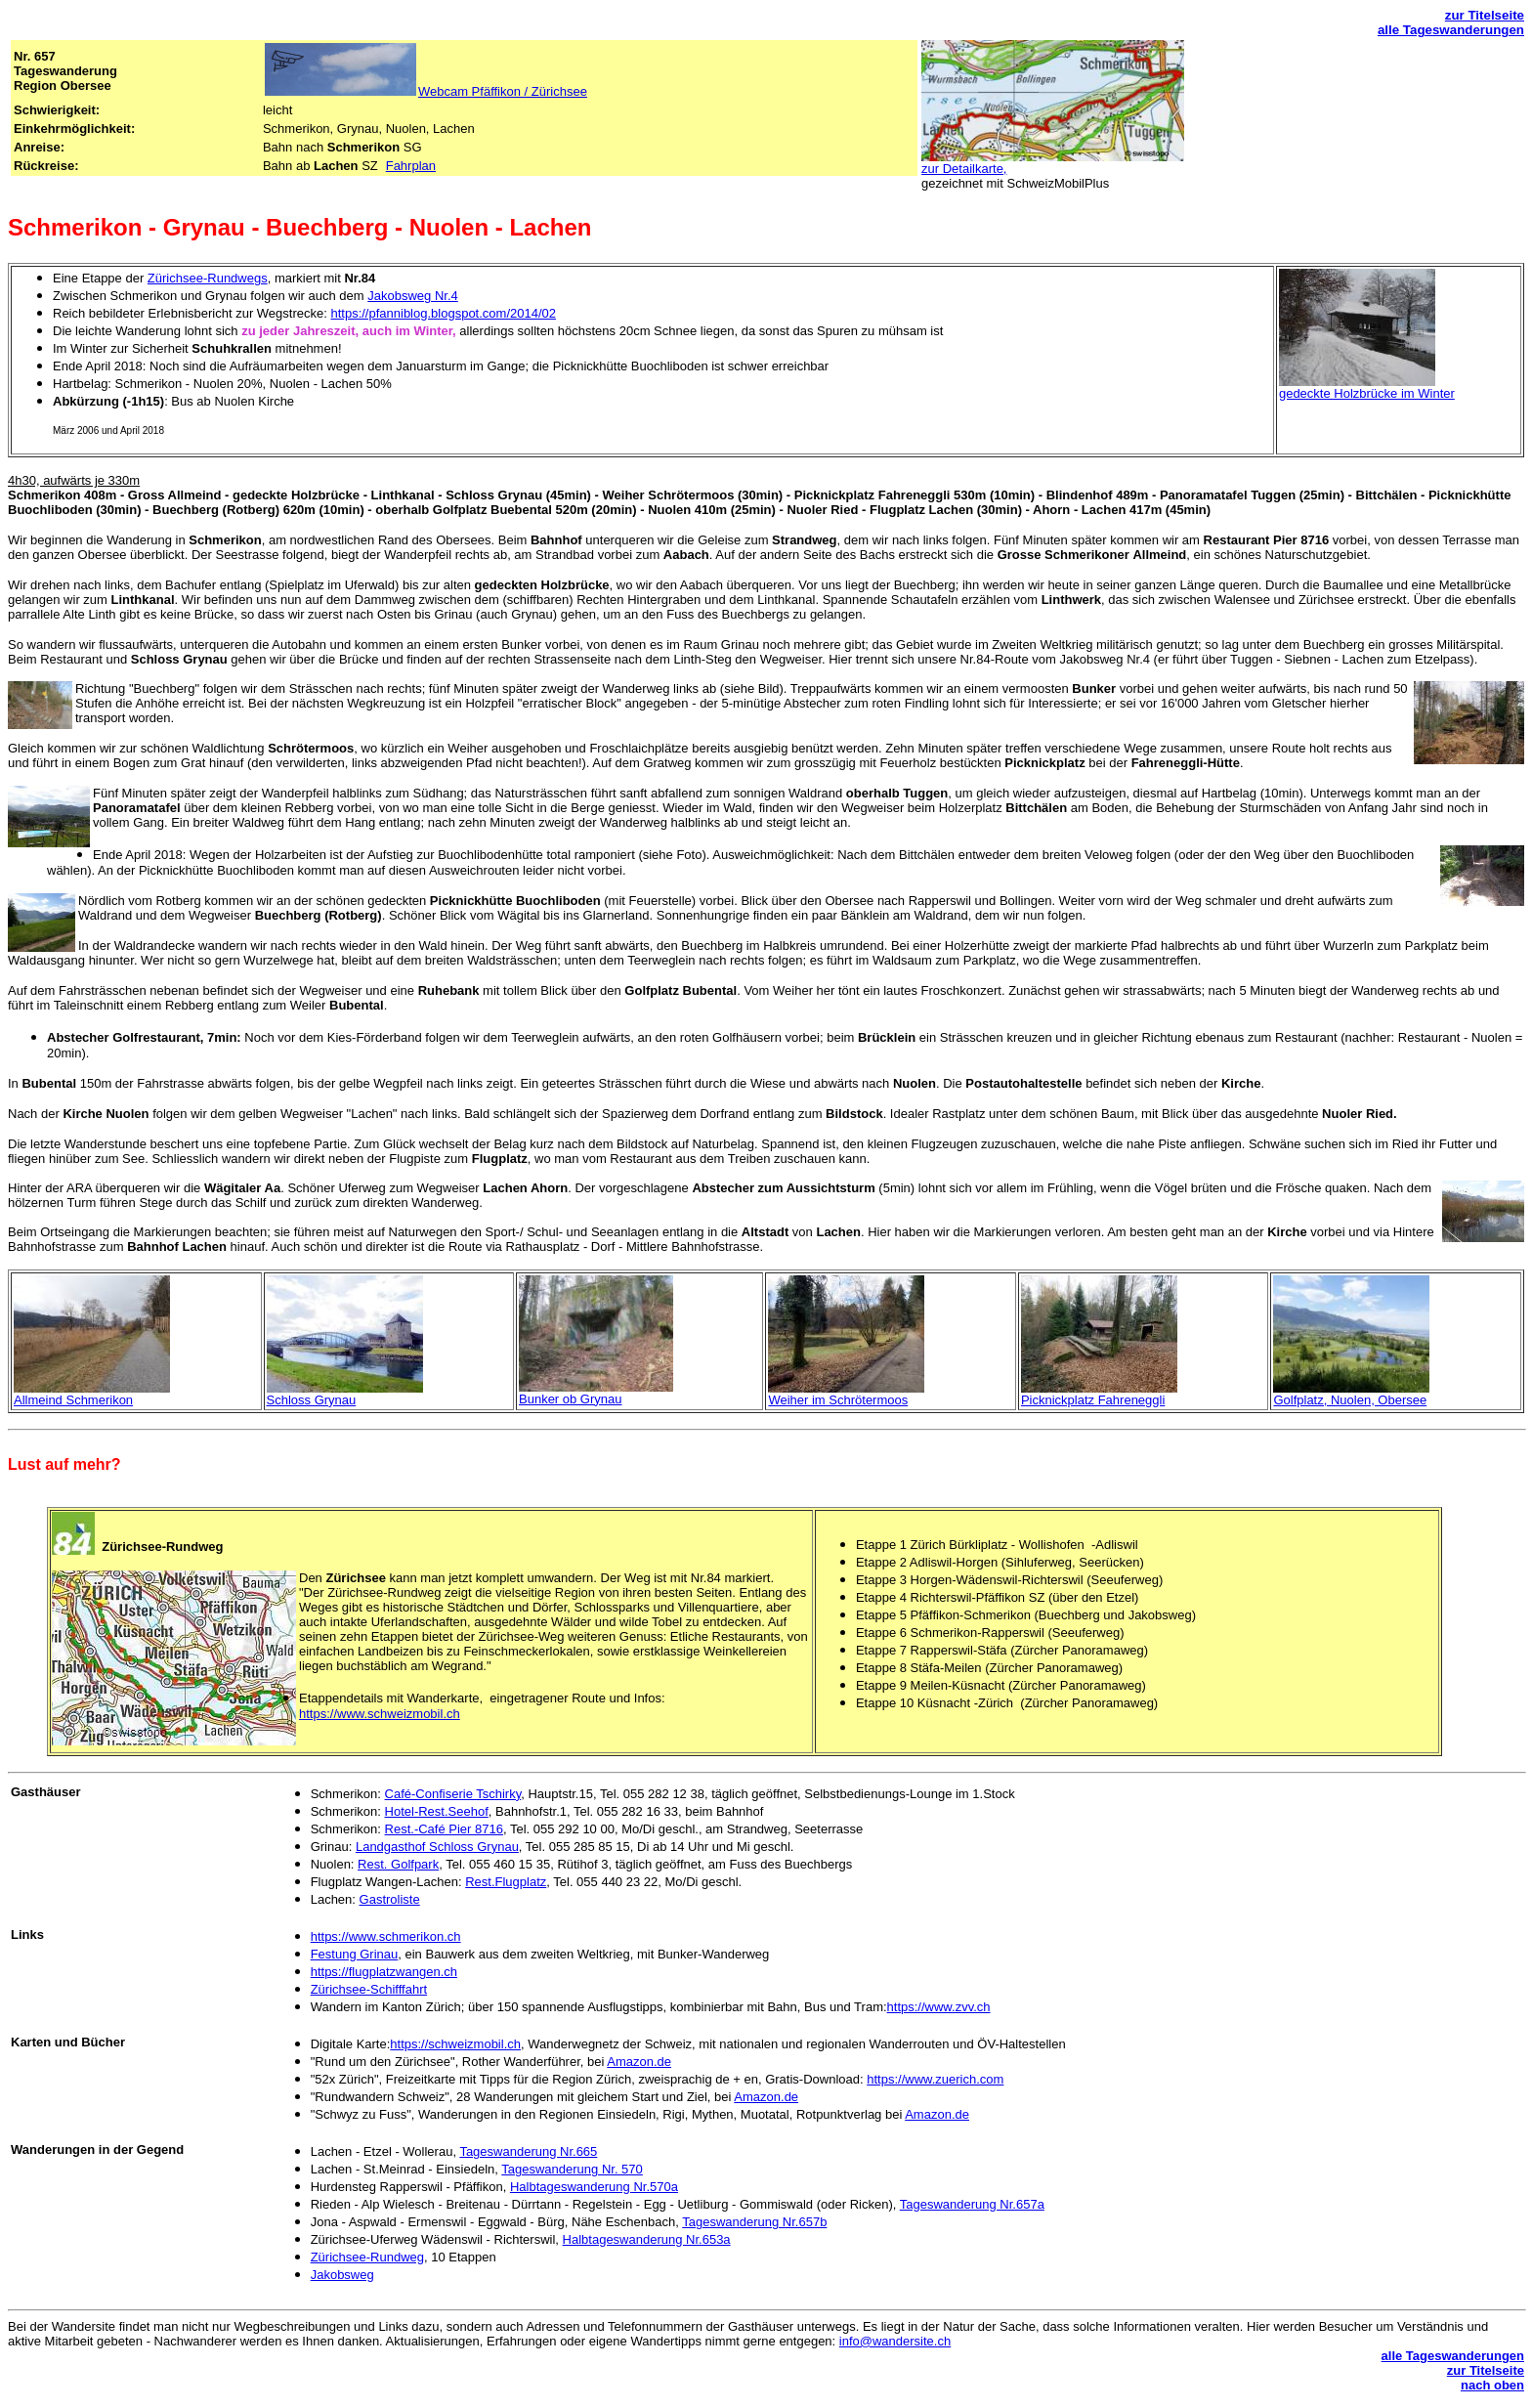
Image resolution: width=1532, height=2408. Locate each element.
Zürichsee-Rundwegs (208, 278)
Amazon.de (639, 2061)
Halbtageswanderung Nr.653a (647, 2239)
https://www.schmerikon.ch (386, 1936)
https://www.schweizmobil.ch (379, 1713)
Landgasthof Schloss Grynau (437, 1846)
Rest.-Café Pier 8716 (444, 1829)
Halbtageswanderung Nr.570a (594, 2186)
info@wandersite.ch (895, 2341)
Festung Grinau (355, 1954)
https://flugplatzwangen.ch (384, 1971)
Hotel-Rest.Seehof (437, 1811)
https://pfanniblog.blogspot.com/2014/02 (443, 313)
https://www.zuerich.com (935, 2079)
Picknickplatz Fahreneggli (1093, 1400)
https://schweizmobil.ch (455, 2044)
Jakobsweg (342, 2274)
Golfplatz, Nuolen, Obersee (1349, 1400)
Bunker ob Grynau (570, 1399)
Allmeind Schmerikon (73, 1400)
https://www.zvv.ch (939, 2007)
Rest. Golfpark (398, 1864)
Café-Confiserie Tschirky (453, 1793)
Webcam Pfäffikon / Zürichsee (502, 91)
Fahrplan (411, 165)
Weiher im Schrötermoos (838, 1400)
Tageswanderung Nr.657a (972, 2204)
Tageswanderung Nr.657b (754, 2221)
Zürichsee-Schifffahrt (369, 1989)
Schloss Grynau (312, 1400)
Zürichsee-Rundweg (367, 2257)
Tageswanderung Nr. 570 (572, 2169)
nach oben (1492, 2385)
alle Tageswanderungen (1451, 29)
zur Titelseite (1484, 15)
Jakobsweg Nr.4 (412, 295)
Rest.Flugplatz (505, 1881)
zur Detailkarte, (963, 168)
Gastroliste (390, 1899)
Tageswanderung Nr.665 (528, 2151)
